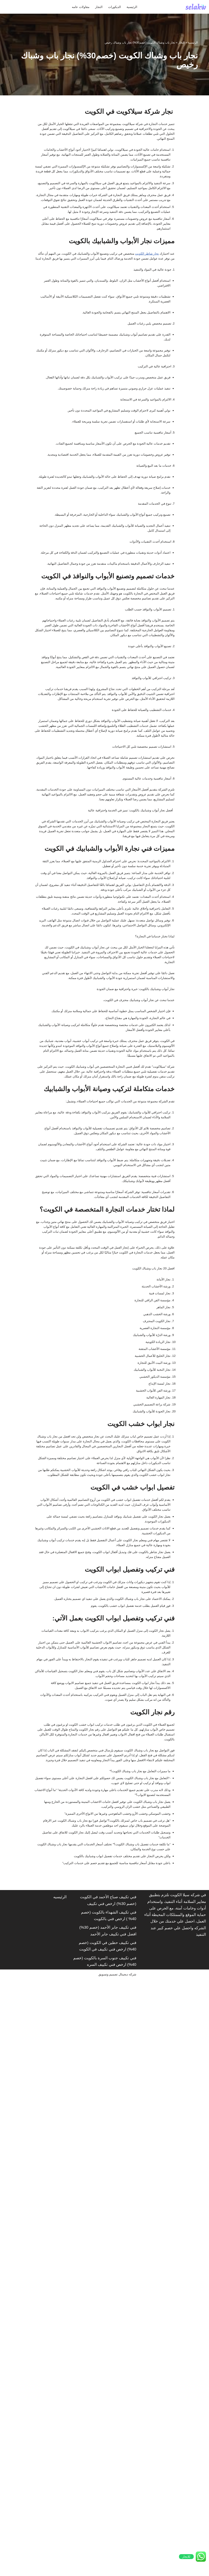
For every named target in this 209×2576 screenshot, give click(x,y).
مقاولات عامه (77, 7)
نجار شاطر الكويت (140, 306)
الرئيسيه (60, 2492)
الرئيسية (136, 7)
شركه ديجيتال (125, 2570)
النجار (97, 7)
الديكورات (116, 7)
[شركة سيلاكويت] (196, 7)
